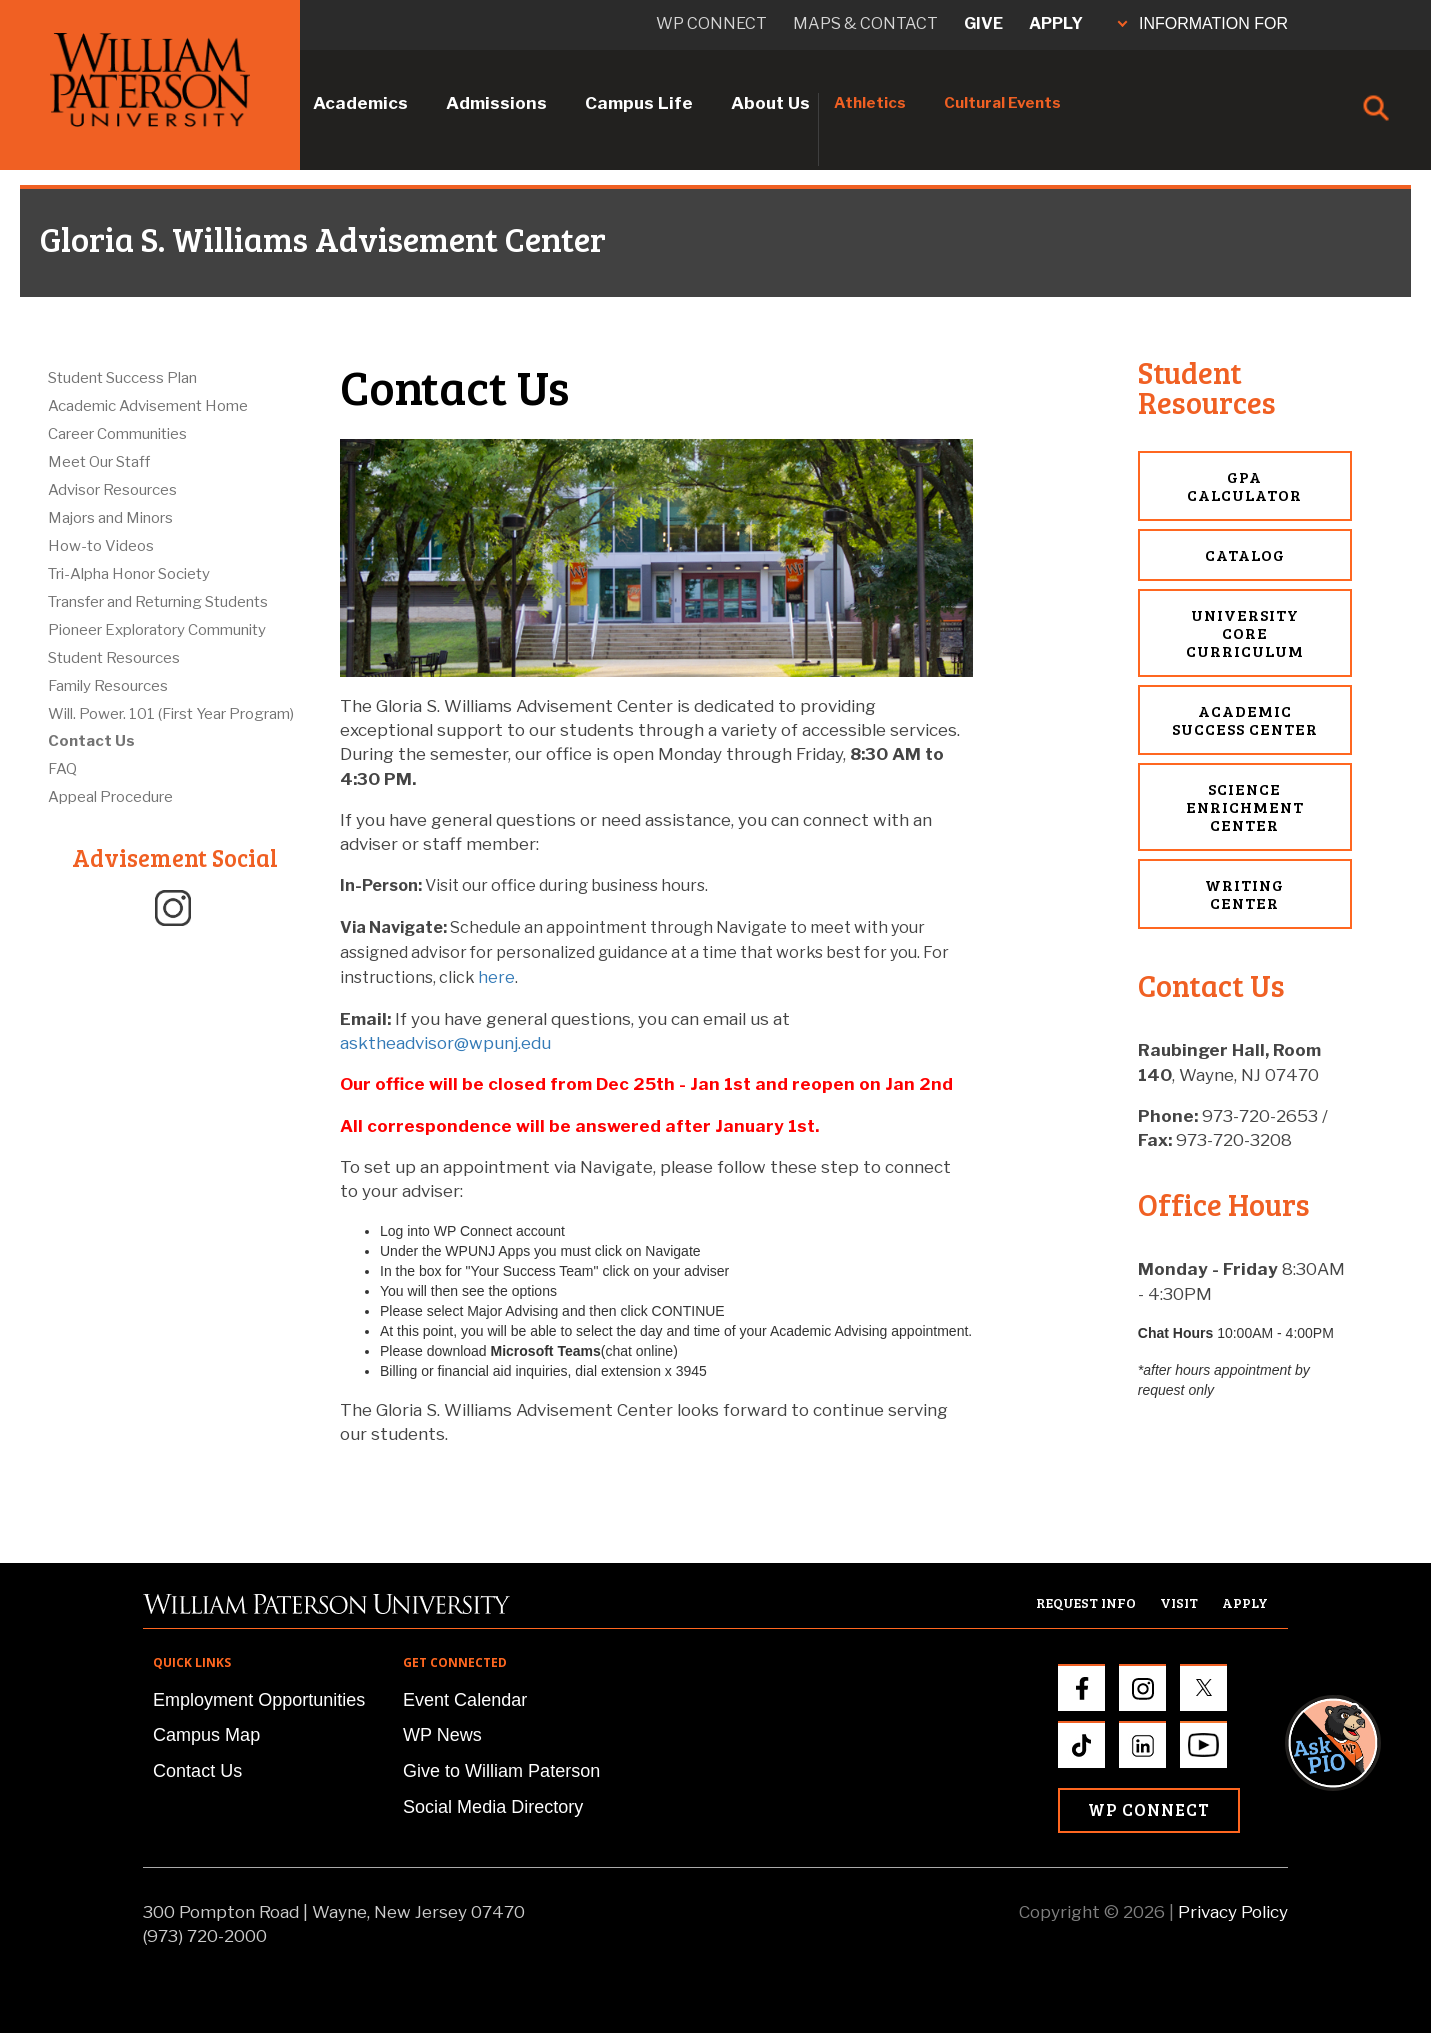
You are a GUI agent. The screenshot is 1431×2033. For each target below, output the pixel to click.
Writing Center (1244, 893)
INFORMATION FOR (1203, 23)
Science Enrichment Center (1245, 806)
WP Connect (1149, 1809)
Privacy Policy (1233, 1912)
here (496, 977)
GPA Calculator (1244, 485)
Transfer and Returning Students (158, 602)
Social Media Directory (493, 1807)
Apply (1056, 23)
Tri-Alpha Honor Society (129, 574)
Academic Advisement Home (148, 406)
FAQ (62, 769)
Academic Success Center (1245, 719)
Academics (360, 103)
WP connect (711, 23)
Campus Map (206, 1735)
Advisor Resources (112, 490)
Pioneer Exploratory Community (157, 630)
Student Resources (114, 658)
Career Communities (117, 434)
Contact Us (91, 741)
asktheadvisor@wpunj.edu (445, 1043)
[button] (1352, 1379)
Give (983, 23)
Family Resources (108, 686)
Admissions (496, 103)
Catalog (1245, 554)
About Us (770, 103)
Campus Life (639, 103)
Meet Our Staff (99, 462)
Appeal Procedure (110, 797)
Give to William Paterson (501, 1771)
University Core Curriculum (1245, 632)
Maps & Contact (865, 23)
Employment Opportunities (259, 1700)
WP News (442, 1735)
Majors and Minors (110, 518)
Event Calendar (465, 1700)
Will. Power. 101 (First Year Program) (171, 714)
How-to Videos (101, 546)
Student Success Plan (122, 378)
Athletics (870, 103)
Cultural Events (1002, 103)
